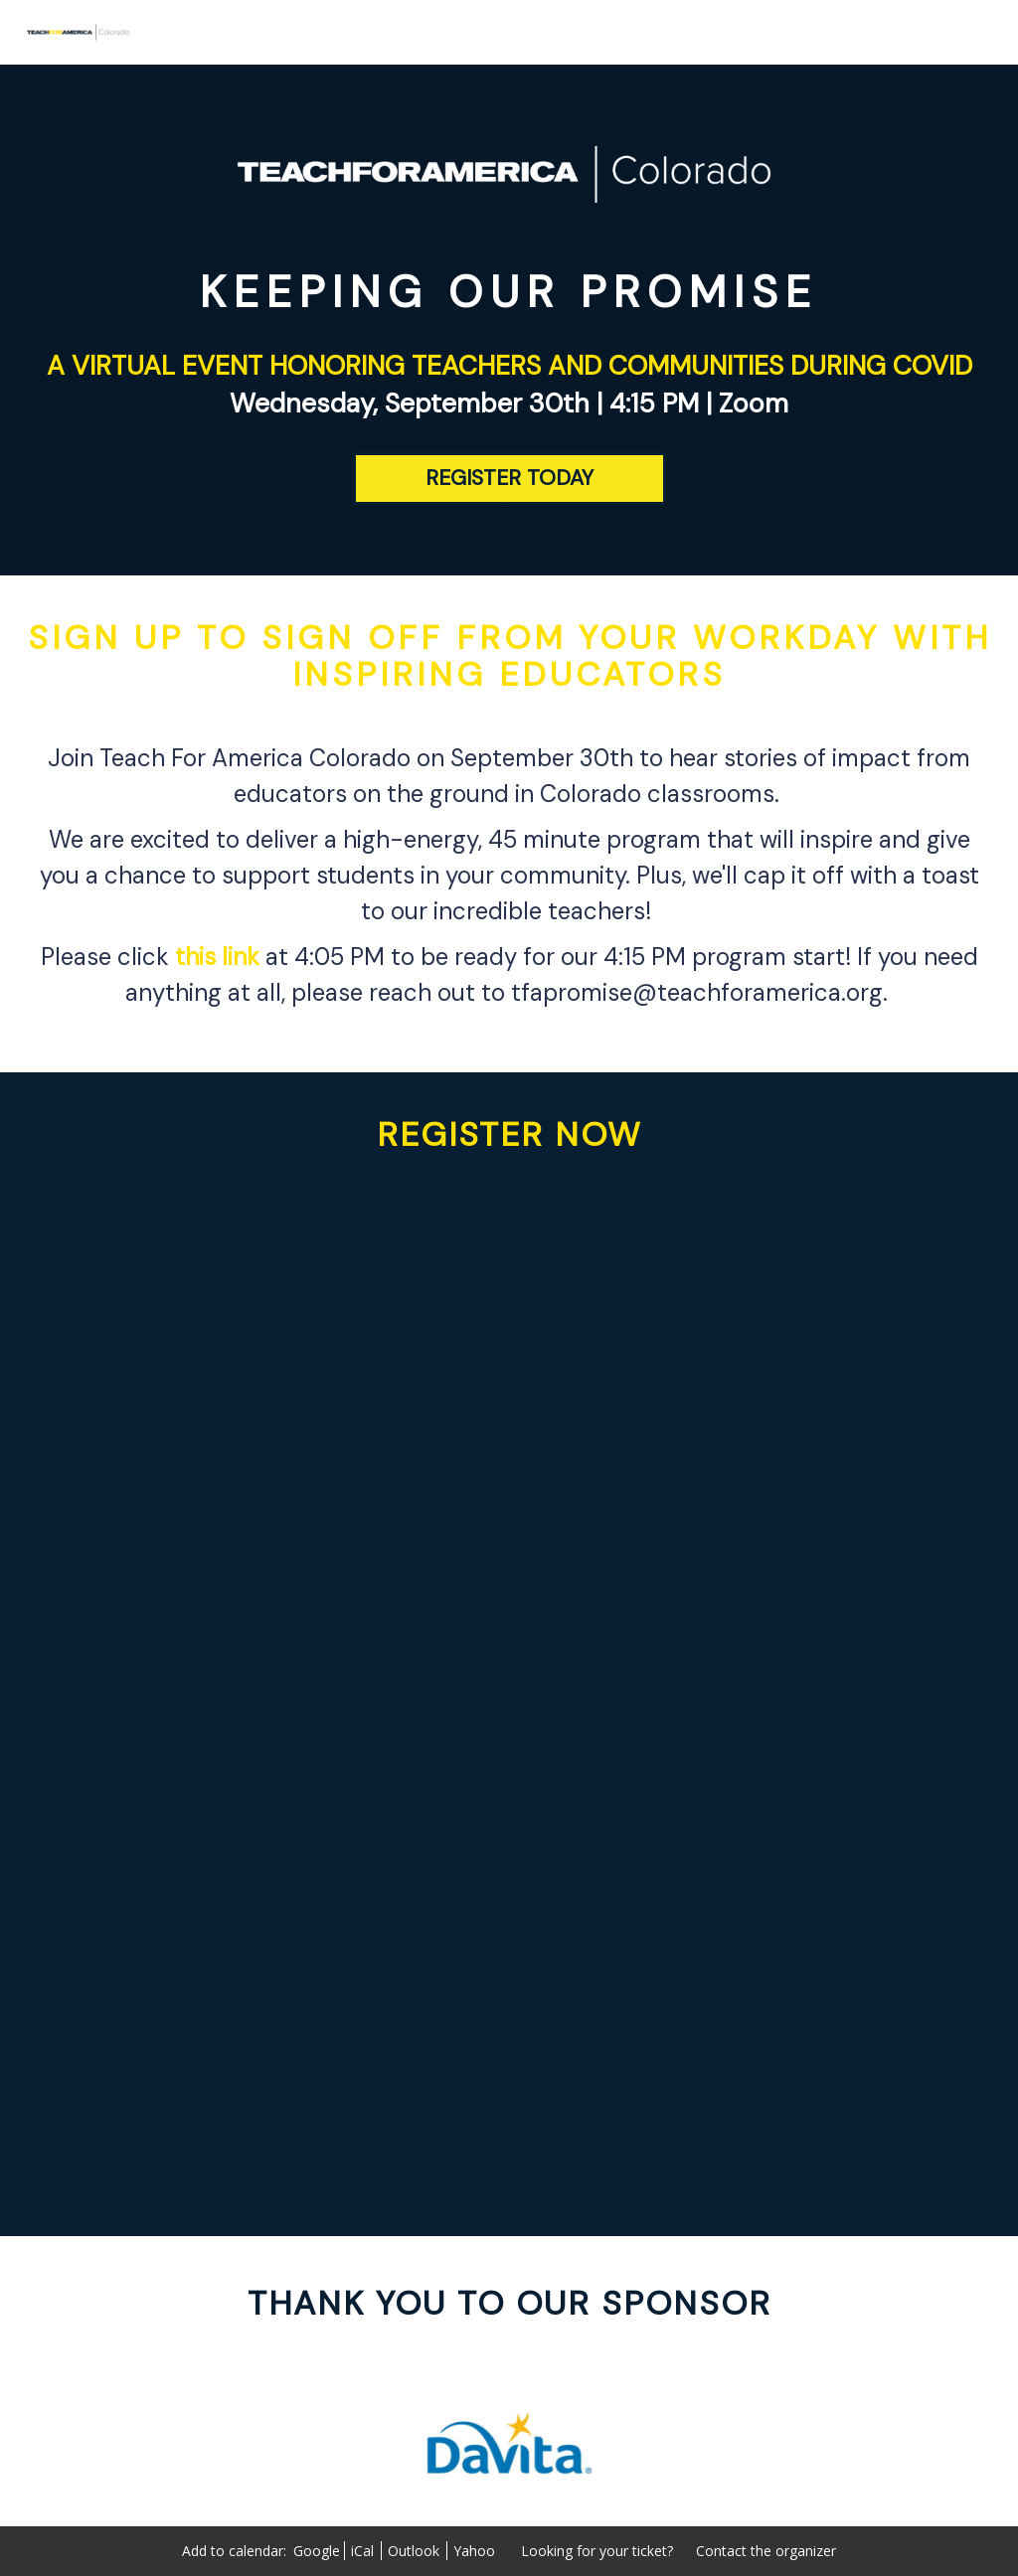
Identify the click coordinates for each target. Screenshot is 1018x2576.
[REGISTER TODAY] (509, 478)
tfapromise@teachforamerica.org (697, 992)
